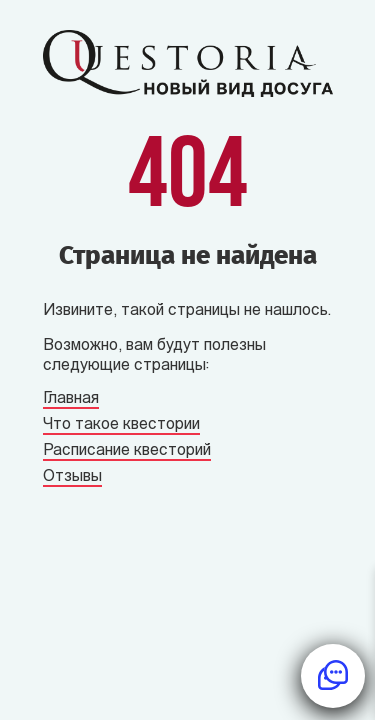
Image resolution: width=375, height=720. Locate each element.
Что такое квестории (121, 425)
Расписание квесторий (127, 451)
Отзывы (72, 477)
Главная (71, 399)
